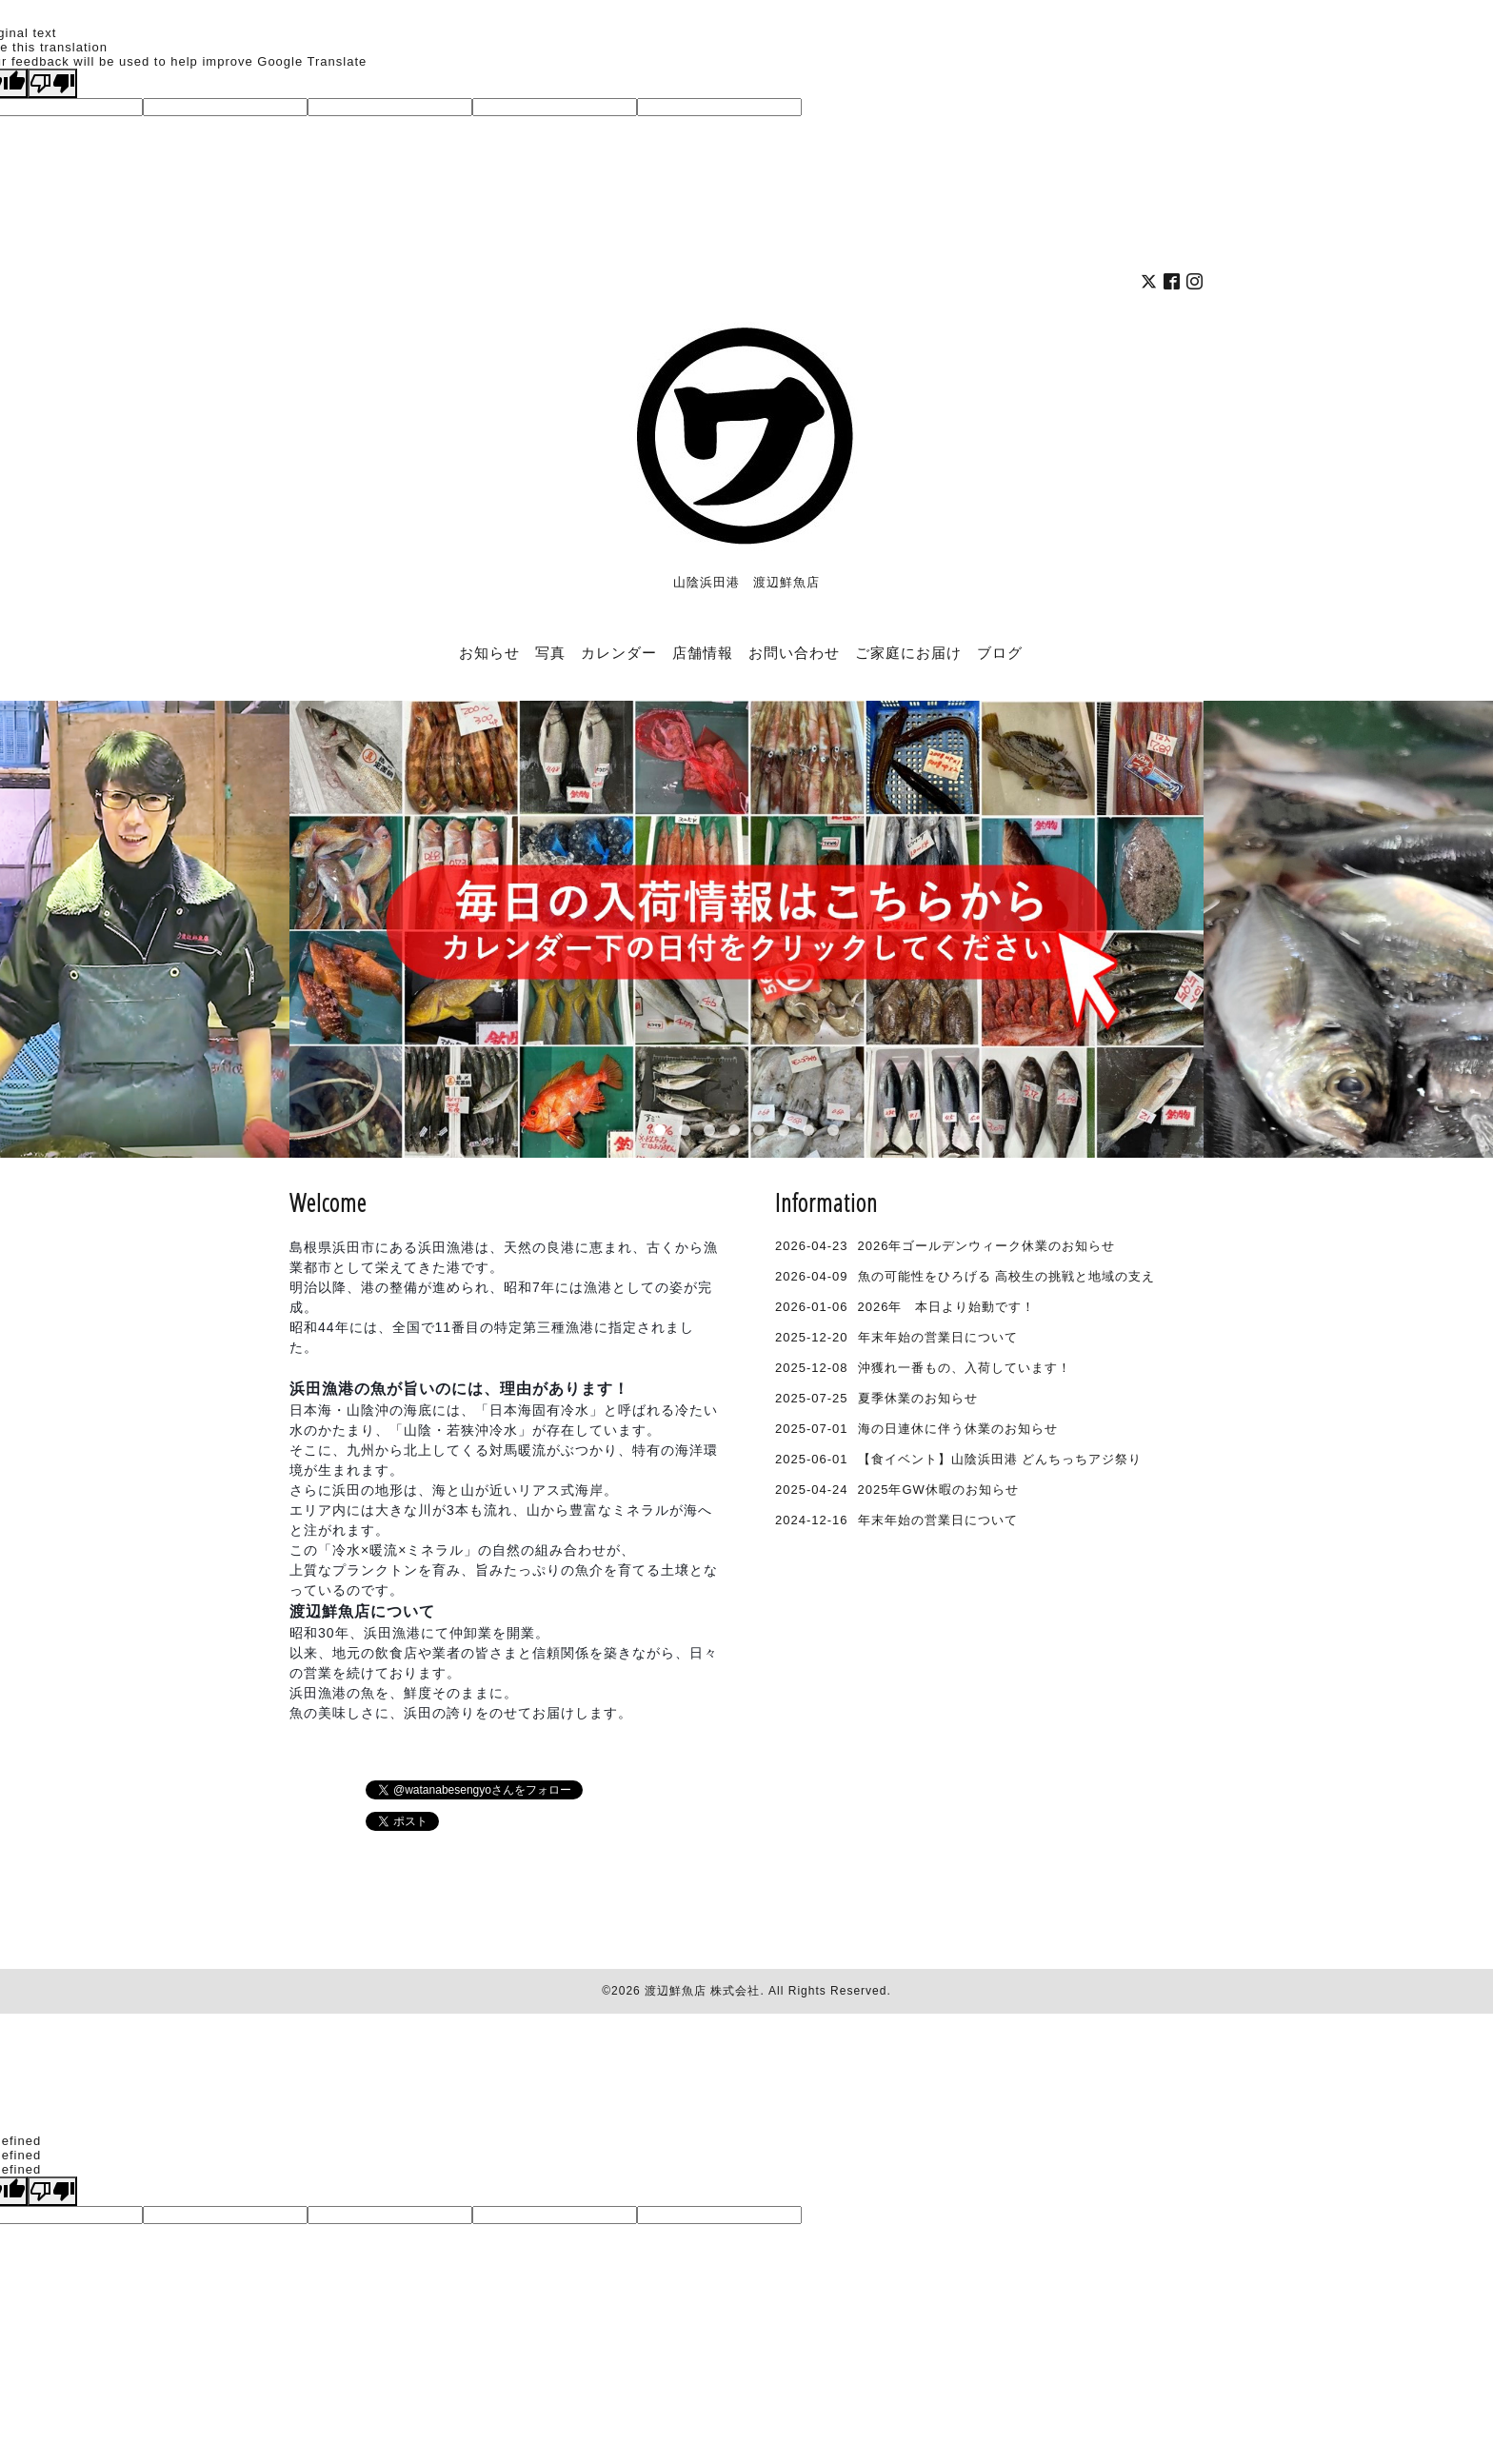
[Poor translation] (52, 83)
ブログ (1000, 652)
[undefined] (52, 2191)
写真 (550, 652)
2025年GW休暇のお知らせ (938, 1489)
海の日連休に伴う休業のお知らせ (958, 1428)
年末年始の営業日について (938, 1337)
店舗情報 (702, 652)
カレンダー (619, 652)
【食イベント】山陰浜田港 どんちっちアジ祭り (1000, 1459)
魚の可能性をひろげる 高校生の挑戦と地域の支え (1007, 1276)
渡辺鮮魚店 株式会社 (702, 1990)
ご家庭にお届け (908, 652)
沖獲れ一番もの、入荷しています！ (964, 1368)
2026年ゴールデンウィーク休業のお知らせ (987, 1246)
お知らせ (489, 652)
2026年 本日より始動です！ (947, 1307)
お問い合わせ (794, 652)
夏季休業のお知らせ (918, 1398)
